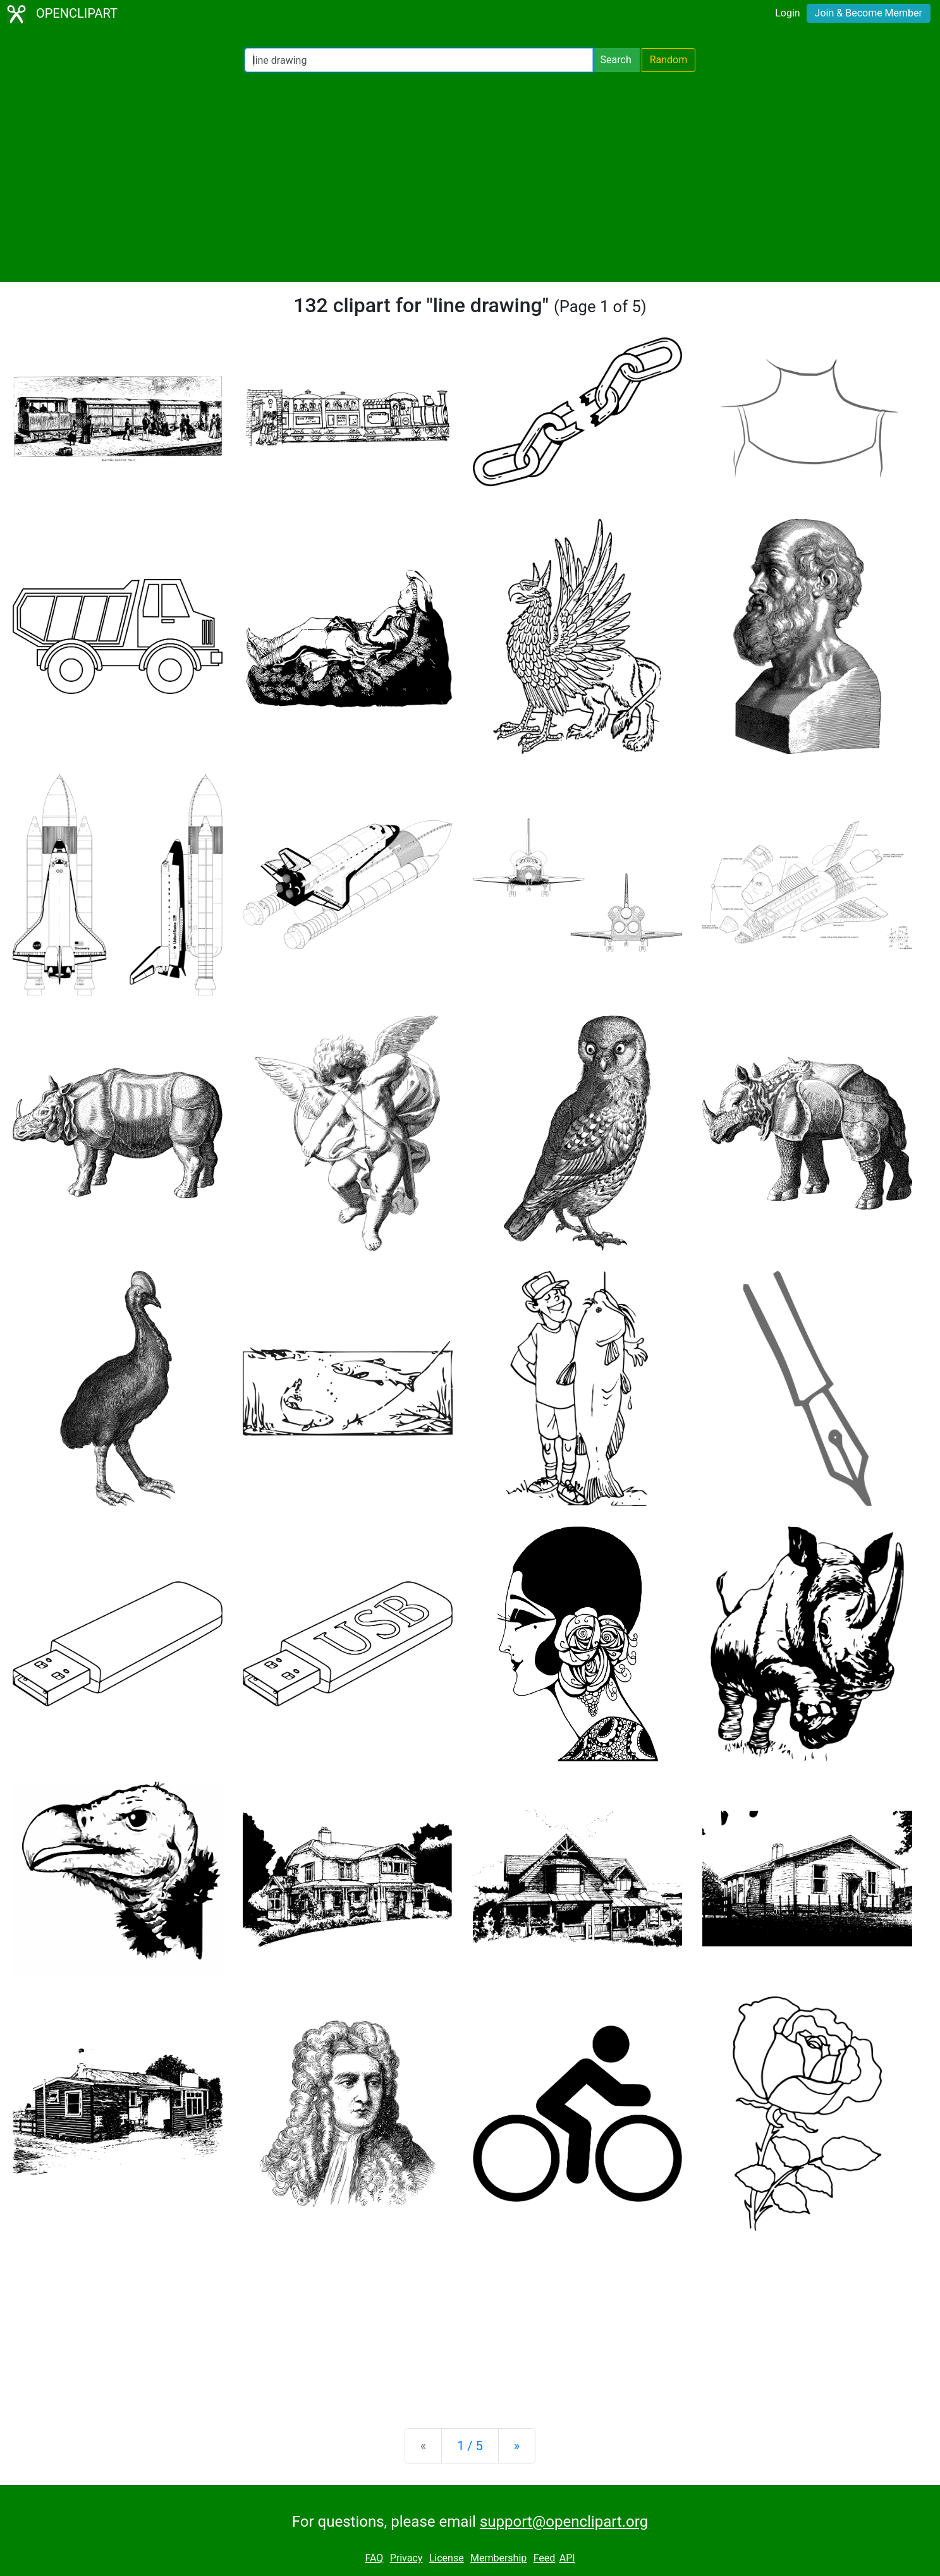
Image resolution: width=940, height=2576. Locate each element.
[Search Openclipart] (419, 60)
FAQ (374, 2558)
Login (787, 13)
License (446, 2558)
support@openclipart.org (564, 2521)
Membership (498, 2558)
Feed (545, 2558)
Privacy (406, 2558)
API (567, 2558)
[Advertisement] (470, 176)
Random (669, 60)
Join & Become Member (868, 13)
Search (616, 60)
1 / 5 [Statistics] (470, 2445)
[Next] (516, 2446)
